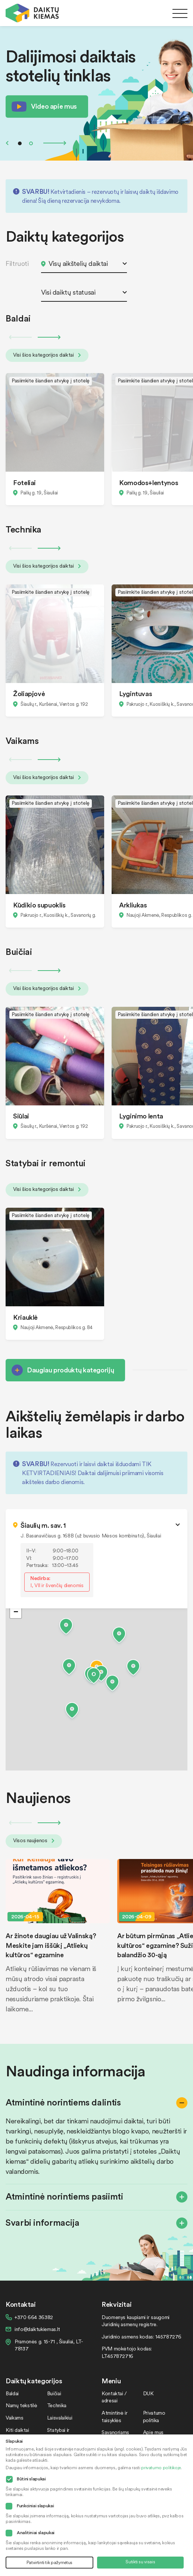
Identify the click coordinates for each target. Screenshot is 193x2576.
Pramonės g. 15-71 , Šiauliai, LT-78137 (49, 2345)
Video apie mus (54, 106)
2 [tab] (31, 143)
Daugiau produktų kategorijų (70, 1369)
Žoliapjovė (29, 693)
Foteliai (24, 482)
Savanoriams (115, 2432)
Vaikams (14, 2417)
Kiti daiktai (17, 2430)
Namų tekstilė (21, 2405)
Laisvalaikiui (59, 2417)
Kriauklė (25, 1317)
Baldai (12, 2393)
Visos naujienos (34, 1840)
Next (54, 143)
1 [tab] (20, 143)
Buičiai (54, 2393)
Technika (56, 2405)
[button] (93, 1677)
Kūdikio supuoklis (39, 904)
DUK (148, 2393)
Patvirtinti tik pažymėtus (49, 2562)
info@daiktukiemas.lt (37, 2329)
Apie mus (153, 2432)
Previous (7, 143)
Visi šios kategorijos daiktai (47, 354)
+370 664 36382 (34, 2317)
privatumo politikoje (161, 2467)
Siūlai (21, 1115)
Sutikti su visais (140, 2561)
